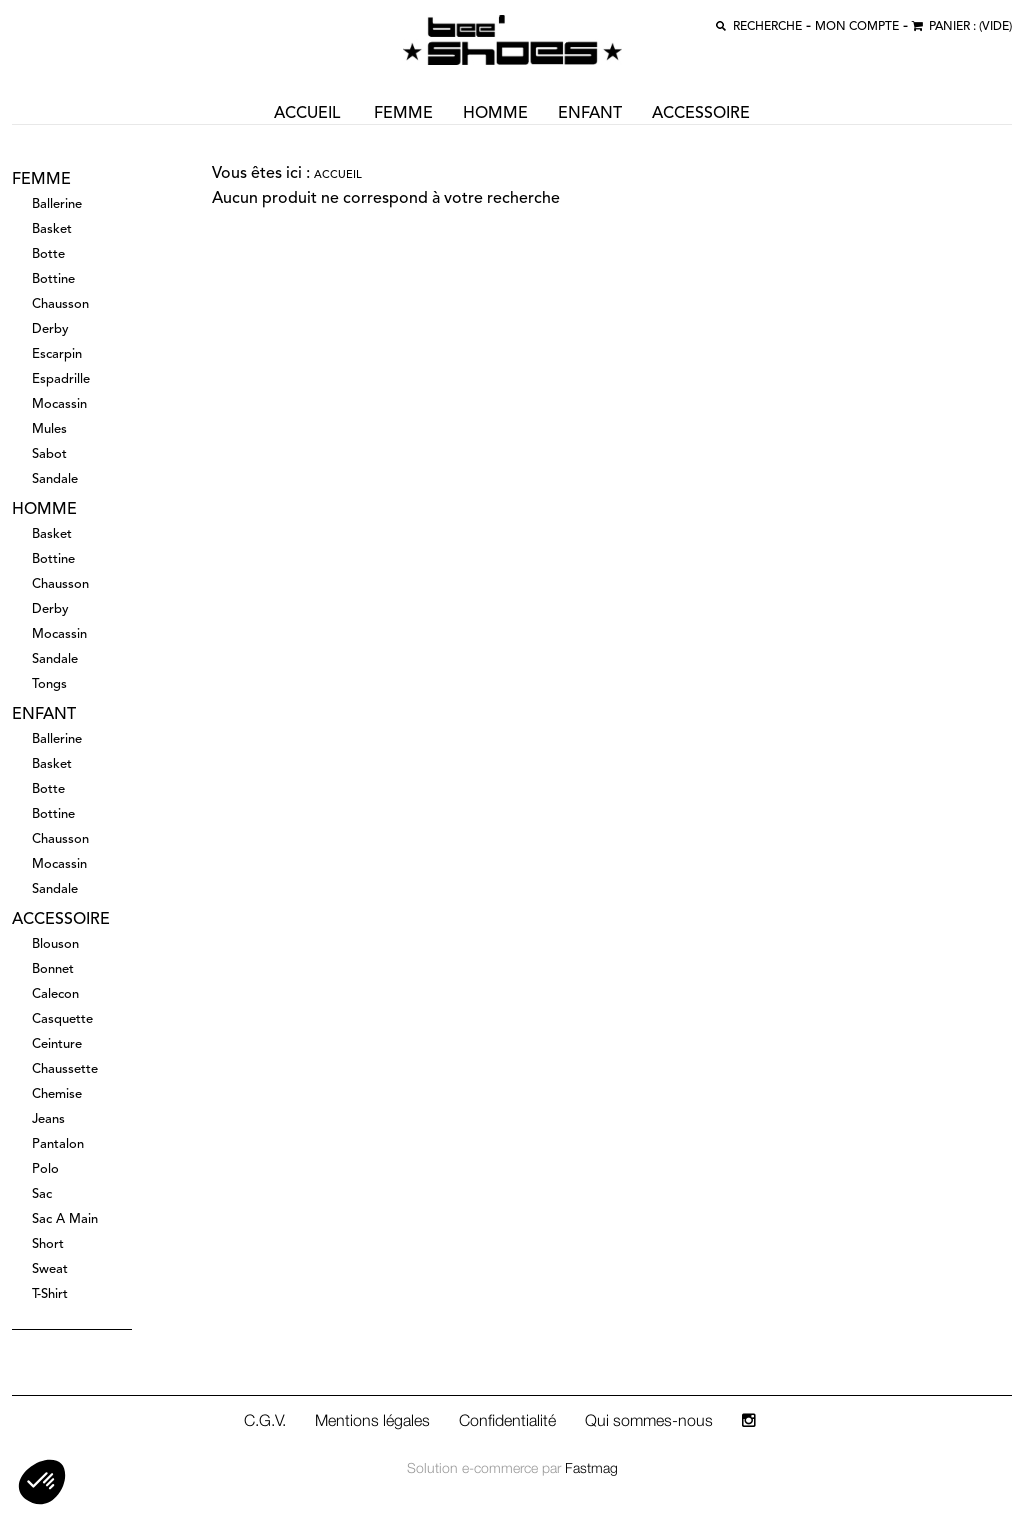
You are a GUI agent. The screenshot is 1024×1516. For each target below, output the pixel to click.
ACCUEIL (307, 114)
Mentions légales (372, 1420)
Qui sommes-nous (649, 1420)
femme (403, 114)
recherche (767, 27)
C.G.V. (265, 1420)
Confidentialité (507, 1420)
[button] (42, 1482)
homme (495, 114)
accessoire (701, 114)
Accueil (338, 175)
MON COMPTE (857, 27)
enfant (590, 114)
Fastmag (591, 1467)
